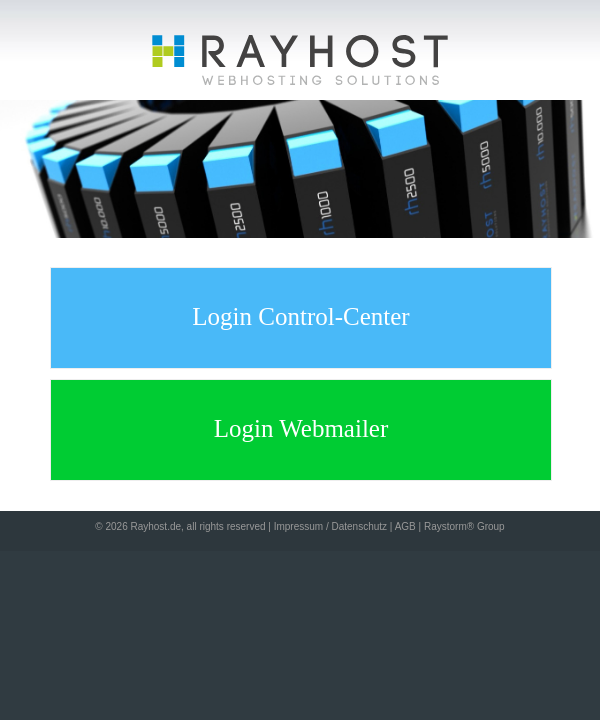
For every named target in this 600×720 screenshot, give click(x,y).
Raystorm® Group (464, 526)
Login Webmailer (301, 428)
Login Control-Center (300, 316)
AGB (405, 526)
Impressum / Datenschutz (330, 526)
